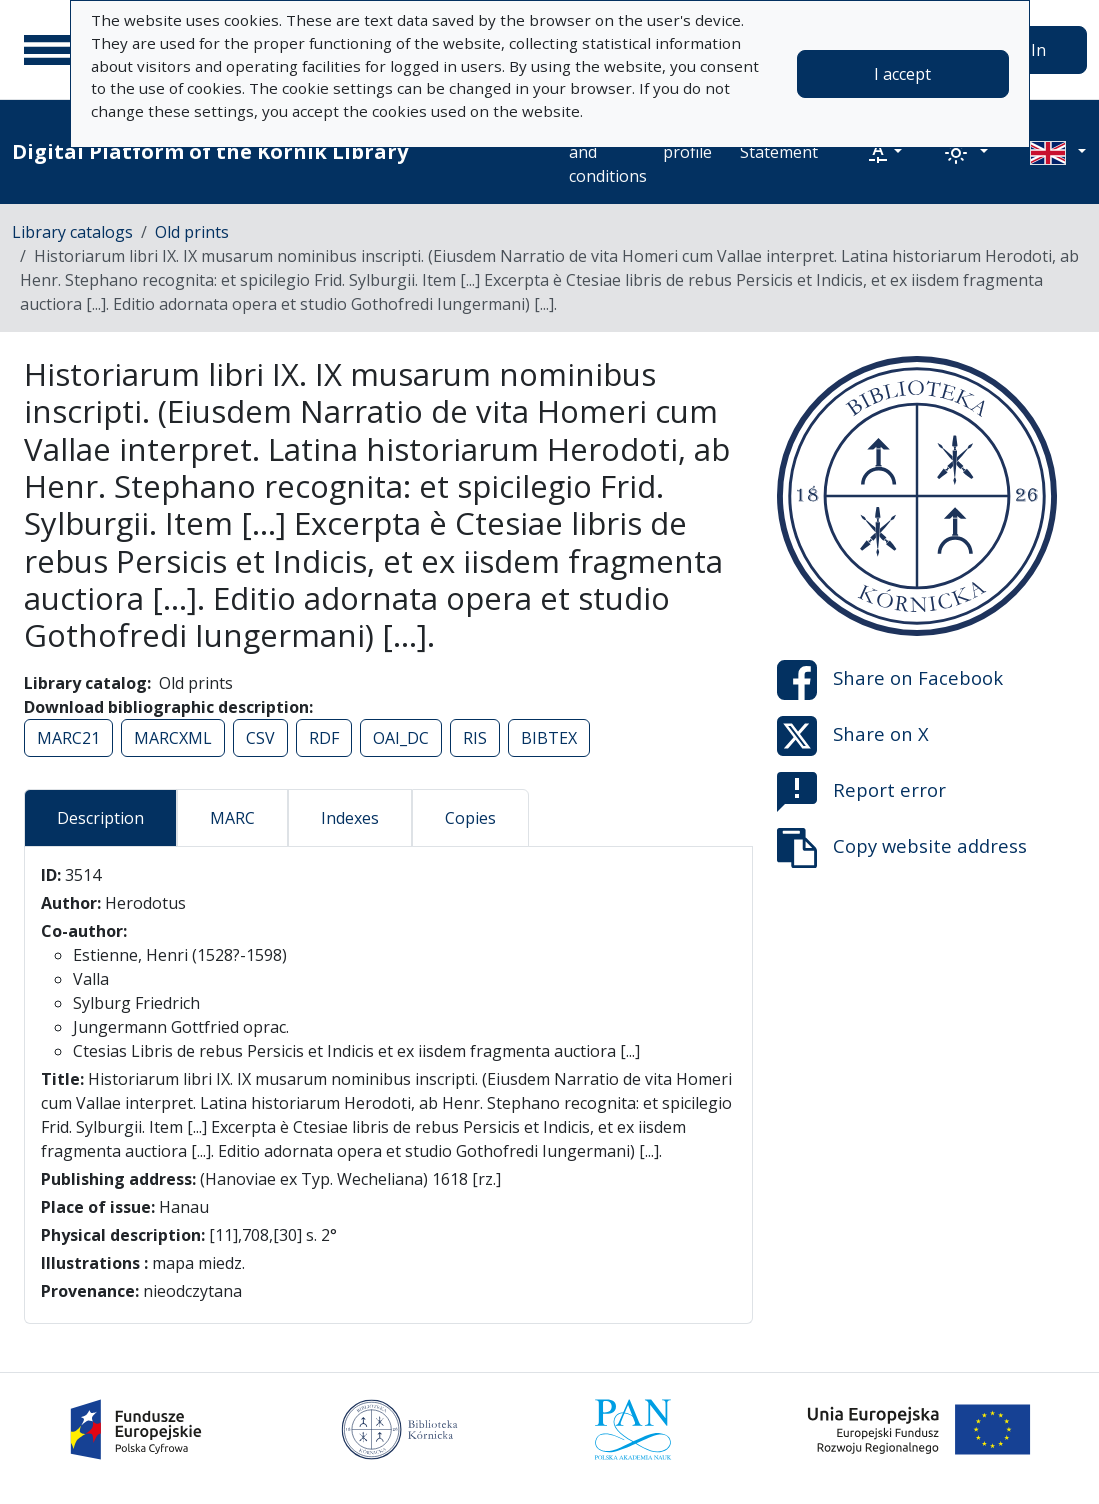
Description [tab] (100, 818)
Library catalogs (72, 232)
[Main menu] (49, 50)
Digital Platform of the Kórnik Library (210, 151)
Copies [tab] (470, 818)
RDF (324, 738)
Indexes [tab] (350, 818)
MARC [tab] (232, 818)
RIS (475, 738)
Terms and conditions (608, 152)
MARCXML (173, 738)
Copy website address (902, 848)
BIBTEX (549, 738)
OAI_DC (401, 738)
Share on (890, 680)
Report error (861, 792)
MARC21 (68, 738)
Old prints (192, 232)
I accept (902, 74)
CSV (260, 738)
